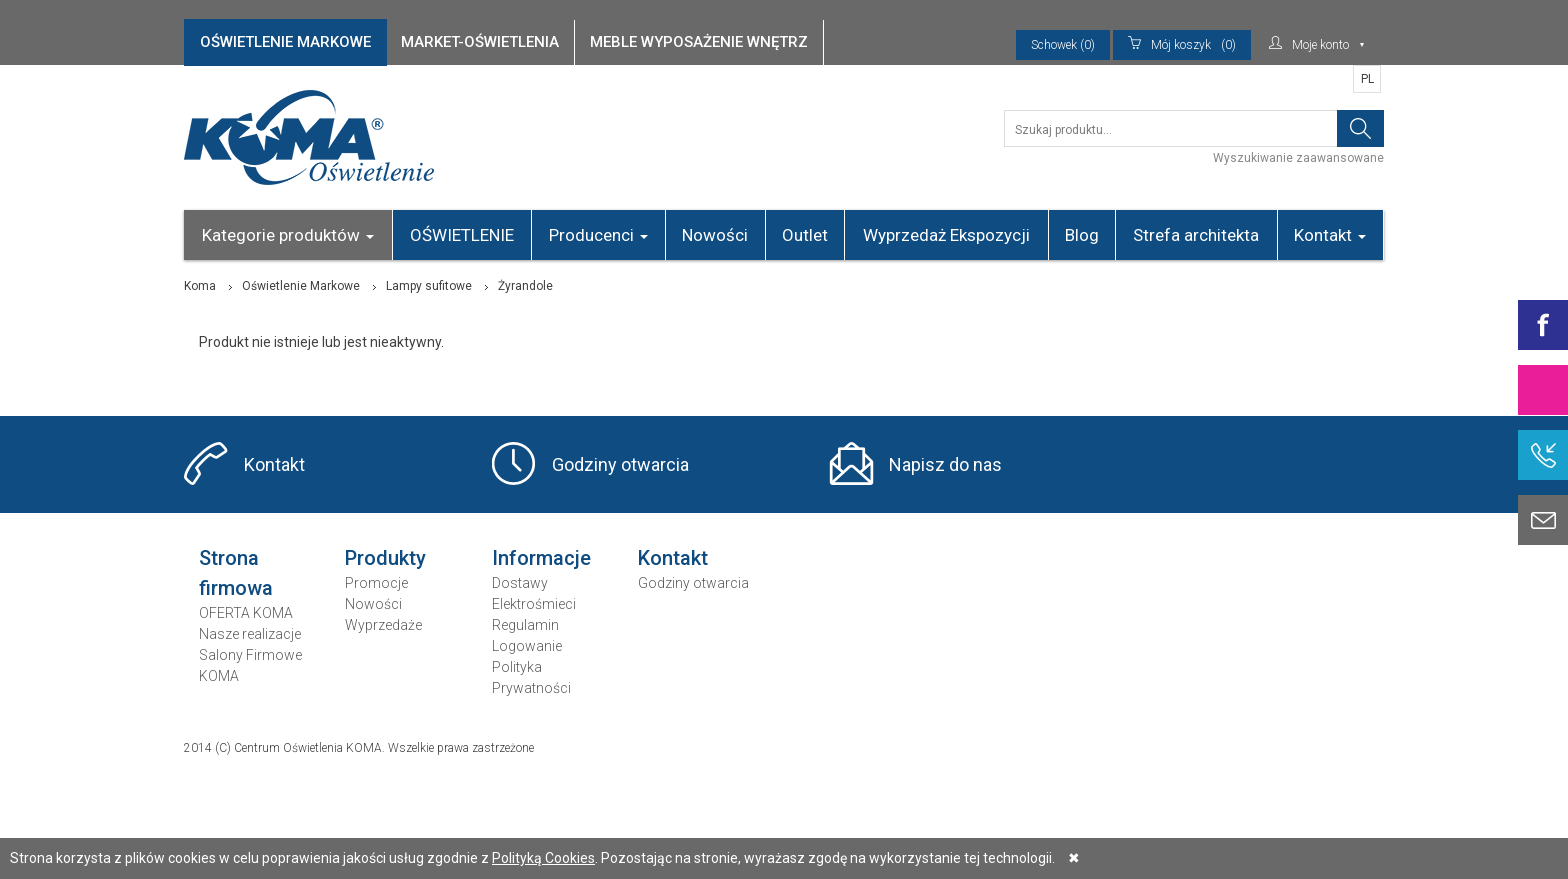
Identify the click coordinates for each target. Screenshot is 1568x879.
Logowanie (527, 646)
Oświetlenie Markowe (301, 286)
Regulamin (525, 625)
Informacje (541, 558)
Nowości (715, 235)
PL (1367, 79)
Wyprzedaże (383, 625)
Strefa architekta (1196, 235)
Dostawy (520, 583)
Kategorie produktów (288, 235)
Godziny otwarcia (620, 464)
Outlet (805, 235)
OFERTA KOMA (246, 613)
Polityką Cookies (543, 858)
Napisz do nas (945, 464)
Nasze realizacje (250, 634)
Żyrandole (525, 286)
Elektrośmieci (534, 604)
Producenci (598, 235)
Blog (1082, 235)
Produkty (385, 558)
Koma (200, 286)
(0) (1182, 45)
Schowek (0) (1063, 45)
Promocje (376, 583)
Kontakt (1330, 235)
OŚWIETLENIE (462, 235)
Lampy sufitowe (429, 286)
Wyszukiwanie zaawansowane (1298, 158)
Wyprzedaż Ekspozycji (946, 235)
